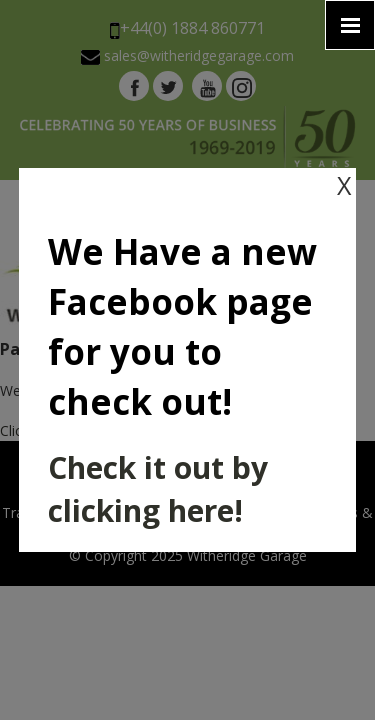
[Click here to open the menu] (350, 25)
